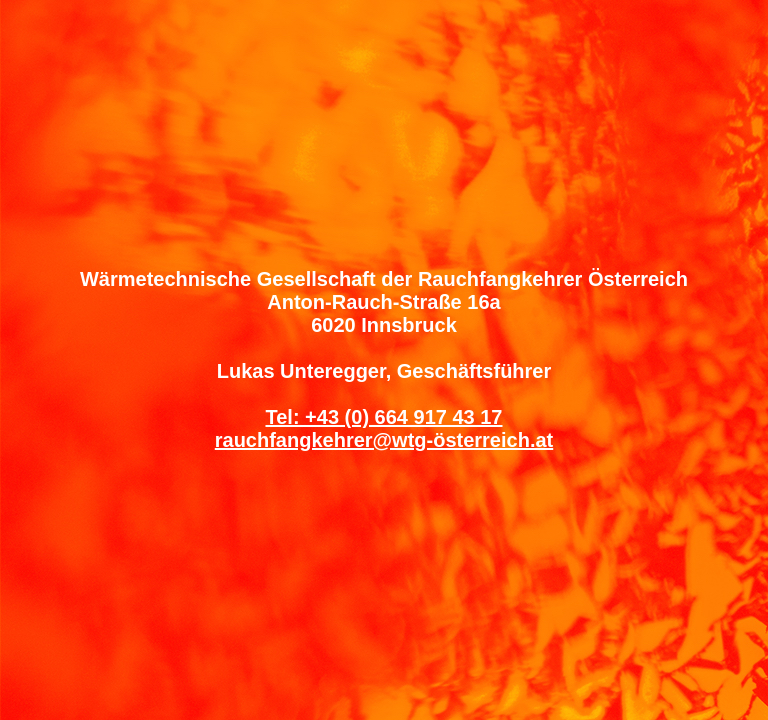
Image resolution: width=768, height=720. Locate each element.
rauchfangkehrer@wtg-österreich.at (384, 440)
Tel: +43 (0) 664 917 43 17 (383, 417)
